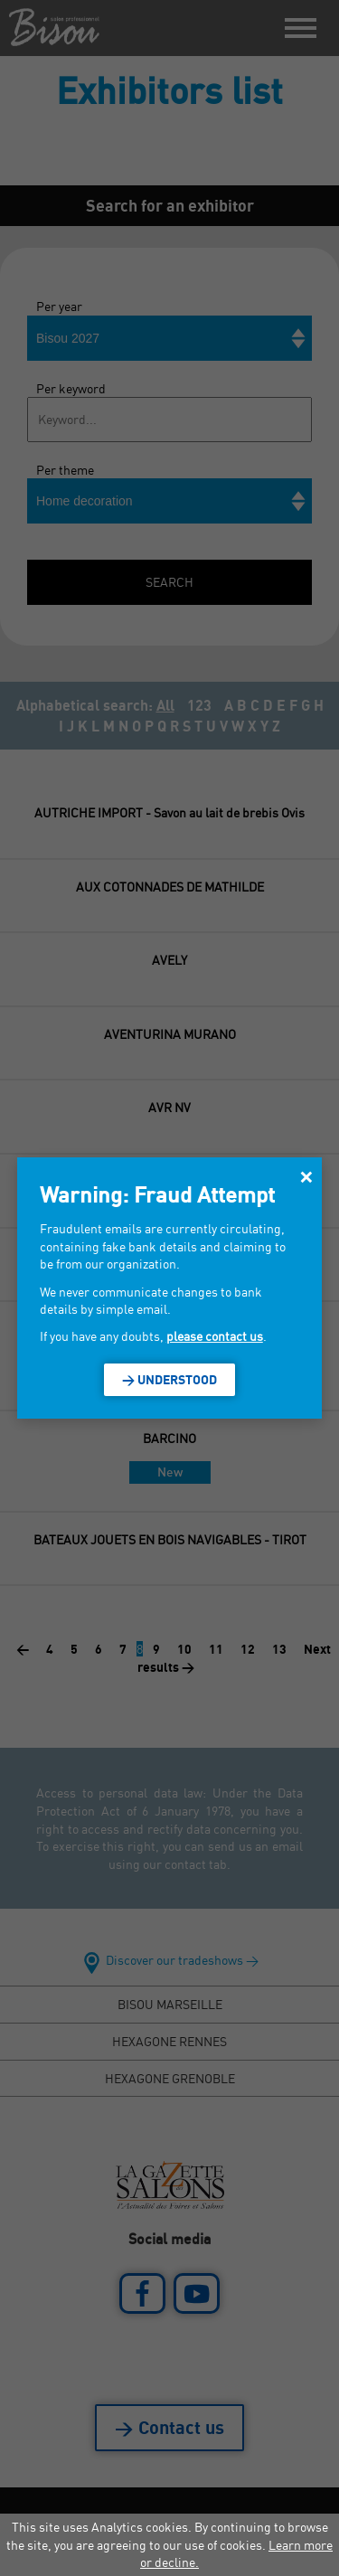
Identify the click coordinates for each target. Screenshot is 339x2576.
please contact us (214, 1336)
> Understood (169, 1379)
